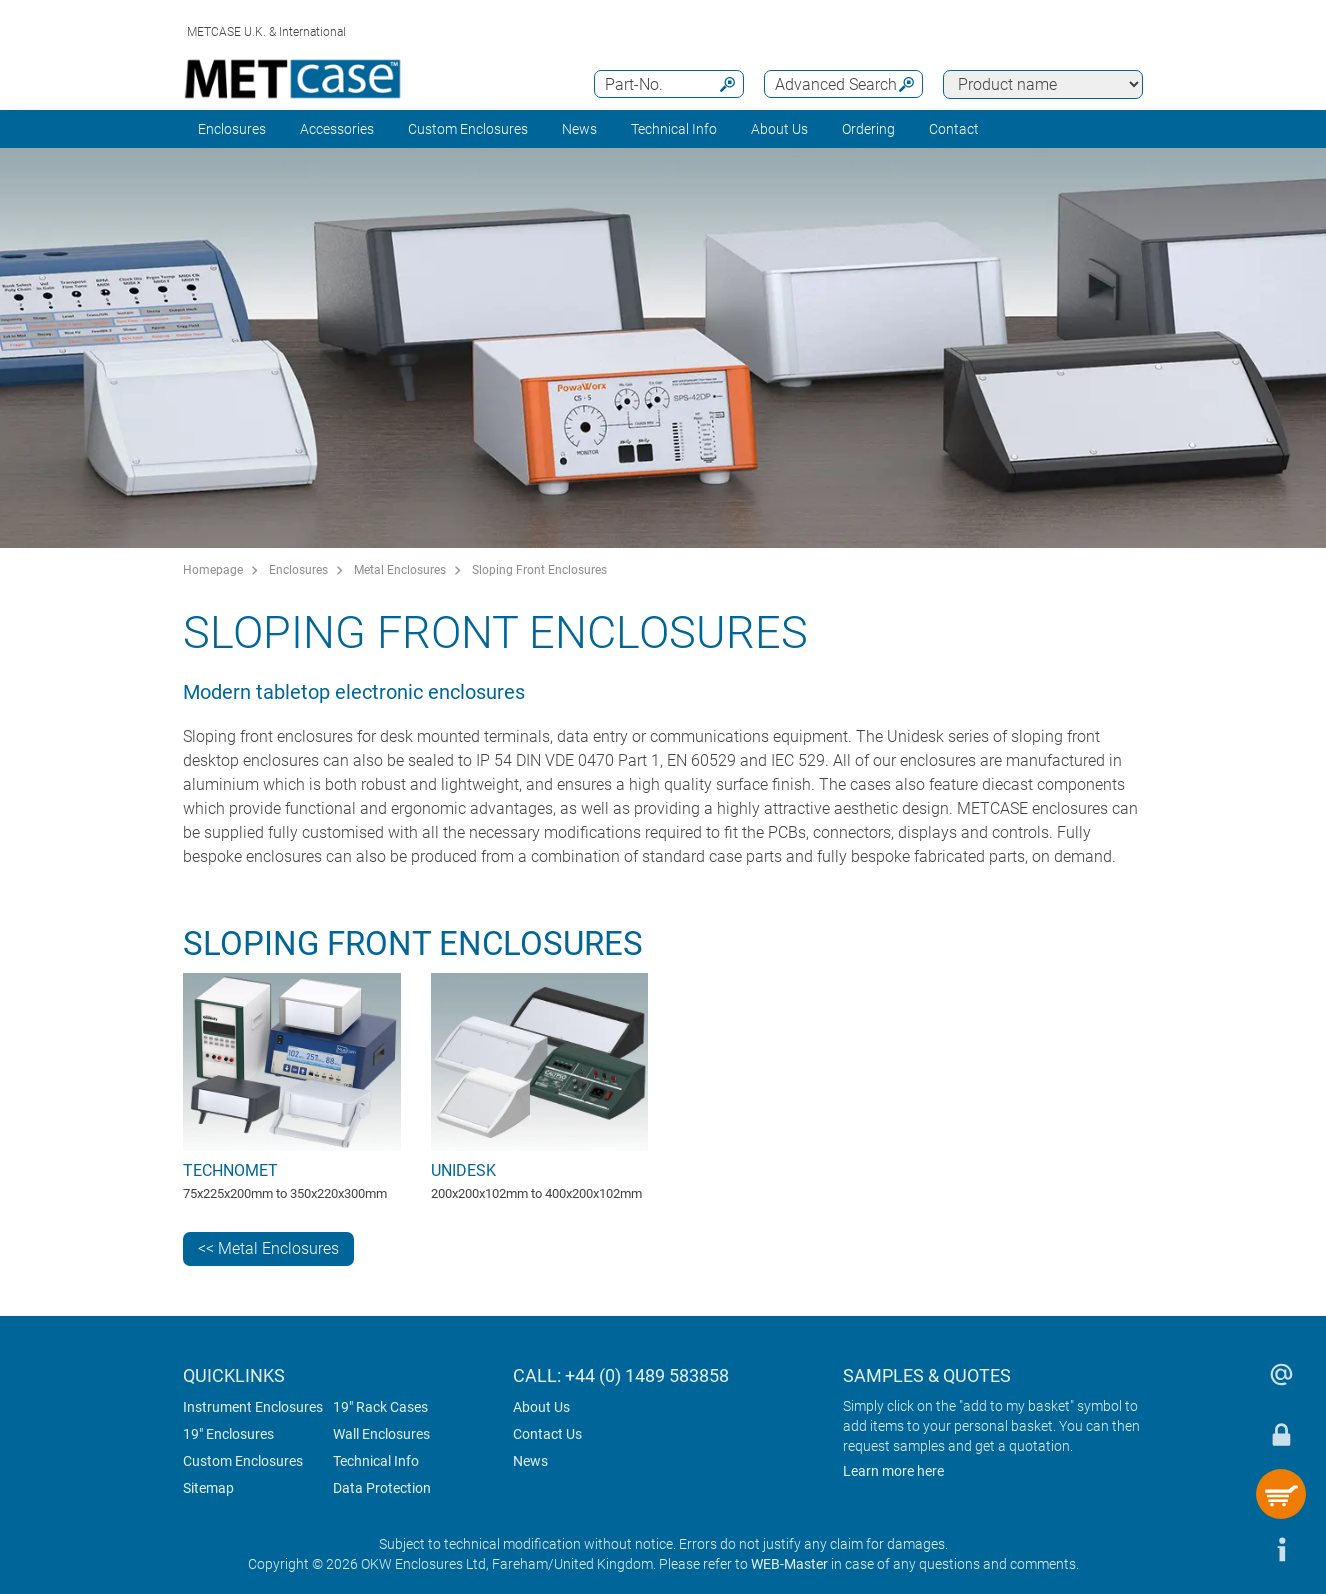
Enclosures (232, 129)
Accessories (337, 129)
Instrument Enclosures (253, 1407)
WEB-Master (789, 1564)
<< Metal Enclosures (268, 1248)
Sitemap (208, 1488)
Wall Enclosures (381, 1434)
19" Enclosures (228, 1434)
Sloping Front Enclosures (539, 570)
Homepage (213, 570)
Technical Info (376, 1461)
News (579, 129)
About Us (541, 1407)
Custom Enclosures (468, 129)
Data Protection (382, 1488)
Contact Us (547, 1434)
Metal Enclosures (400, 570)
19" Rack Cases (380, 1407)
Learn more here (893, 1471)
